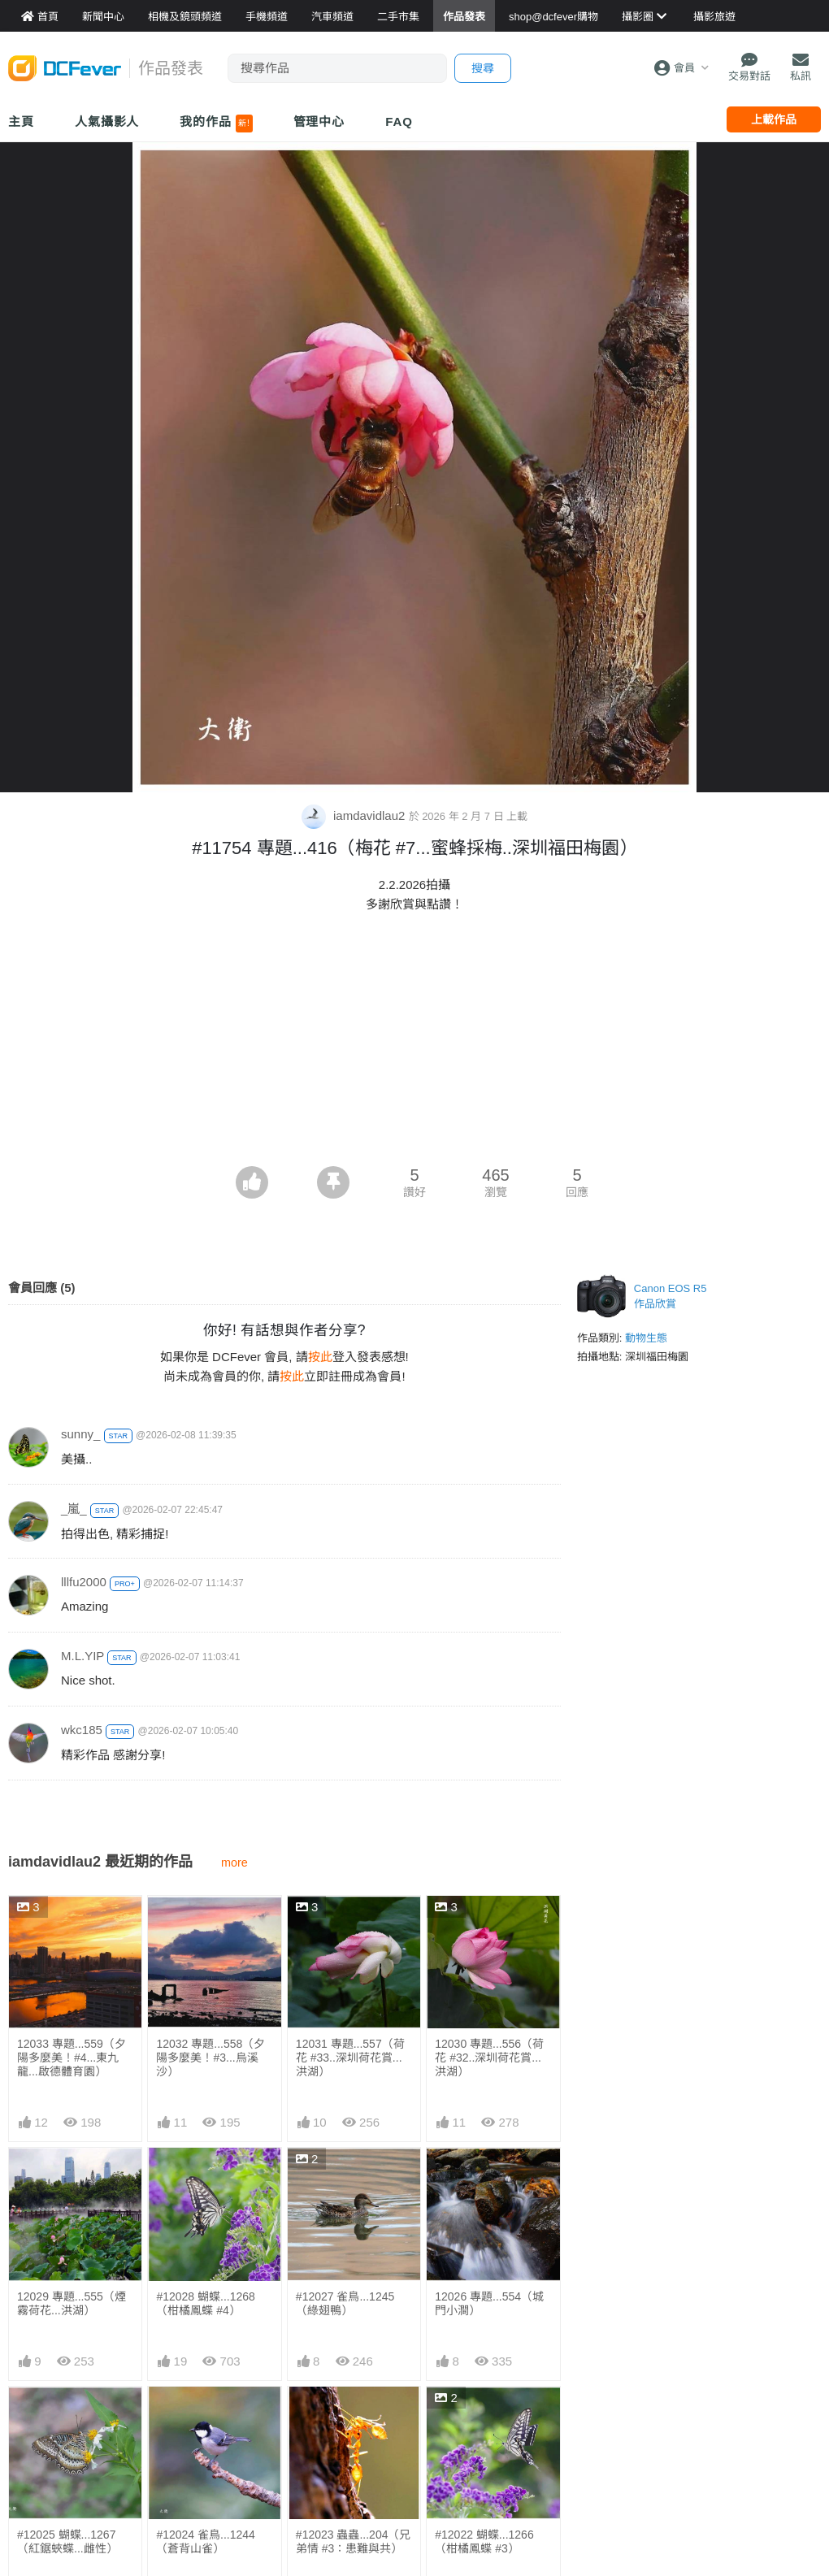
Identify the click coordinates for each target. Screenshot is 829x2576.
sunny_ (80, 1434)
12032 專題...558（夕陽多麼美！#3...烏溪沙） (210, 2057)
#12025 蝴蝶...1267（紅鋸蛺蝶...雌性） (67, 2541)
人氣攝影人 (107, 121)
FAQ (399, 121)
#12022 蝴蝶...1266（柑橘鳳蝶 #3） (484, 2422)
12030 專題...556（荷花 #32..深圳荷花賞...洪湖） (489, 2057)
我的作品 (216, 123)
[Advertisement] (414, 1044)
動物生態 (646, 1338)
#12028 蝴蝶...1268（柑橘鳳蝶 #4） (205, 2303)
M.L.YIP (82, 1656)
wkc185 (81, 1730)
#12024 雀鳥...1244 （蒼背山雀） (205, 2541)
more (234, 1862)
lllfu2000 (83, 1582)
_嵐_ (74, 1509)
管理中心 (319, 121)
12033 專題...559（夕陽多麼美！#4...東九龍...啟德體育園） (71, 2057)
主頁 (21, 121)
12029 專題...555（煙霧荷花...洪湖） (71, 2303)
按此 (320, 1357)
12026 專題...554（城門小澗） (489, 2303)
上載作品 (773, 119)
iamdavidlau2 (355, 815)
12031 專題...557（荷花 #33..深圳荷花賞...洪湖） (350, 2057)
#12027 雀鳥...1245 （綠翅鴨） (345, 2303)
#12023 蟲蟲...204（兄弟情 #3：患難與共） (353, 2422)
